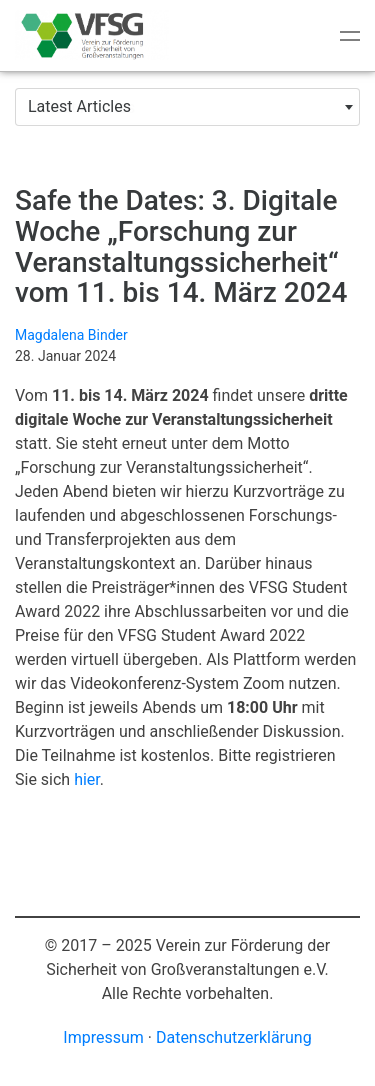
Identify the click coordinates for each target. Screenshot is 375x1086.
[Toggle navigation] (350, 35)
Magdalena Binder (71, 335)
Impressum (103, 1037)
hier (87, 779)
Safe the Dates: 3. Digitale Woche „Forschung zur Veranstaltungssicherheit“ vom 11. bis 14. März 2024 (181, 246)
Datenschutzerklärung (234, 1037)
